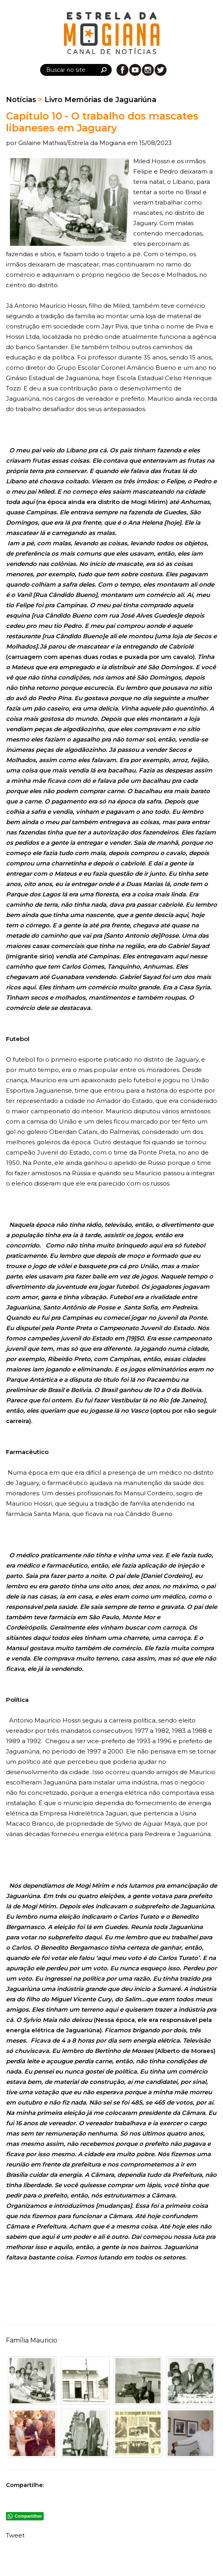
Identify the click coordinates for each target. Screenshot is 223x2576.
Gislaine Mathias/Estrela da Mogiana (72, 143)
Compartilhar (28, 2516)
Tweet (15, 2535)
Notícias (21, 99)
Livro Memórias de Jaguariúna (100, 99)
